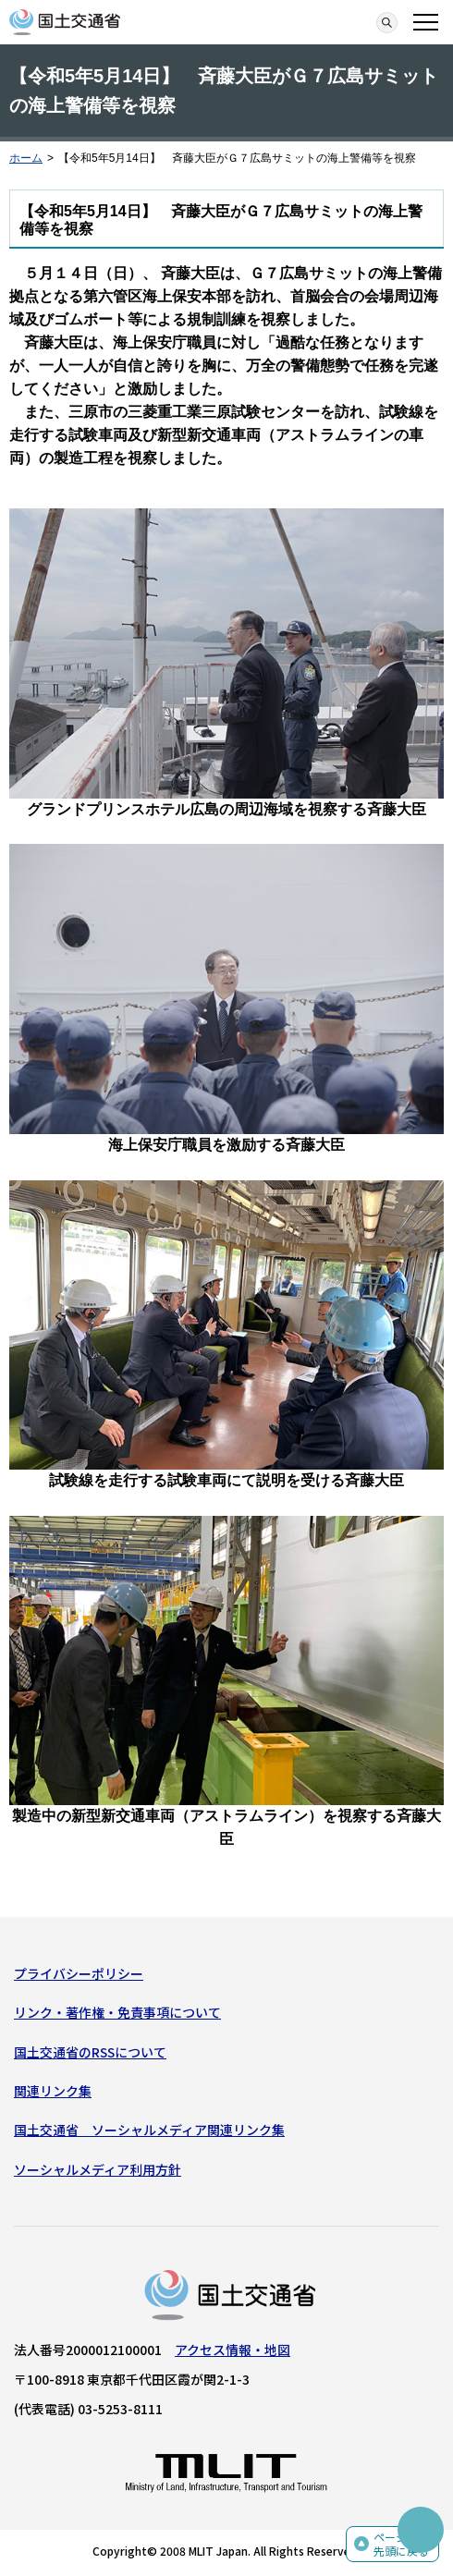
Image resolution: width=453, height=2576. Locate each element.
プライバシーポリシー (78, 1973)
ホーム (26, 158)
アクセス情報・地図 (232, 2349)
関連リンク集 (53, 2091)
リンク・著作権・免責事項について (117, 2012)
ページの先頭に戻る (401, 2544)
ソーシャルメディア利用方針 (97, 2169)
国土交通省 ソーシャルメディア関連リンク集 (149, 2129)
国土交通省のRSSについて (90, 2052)
